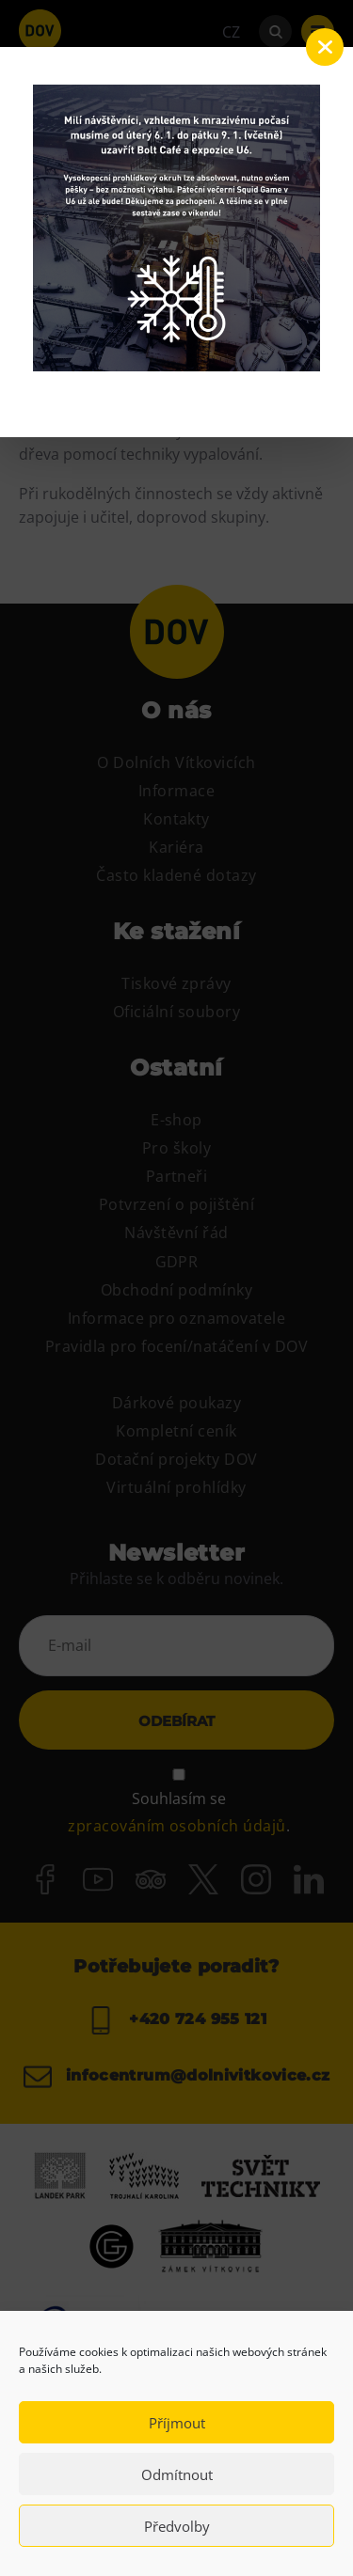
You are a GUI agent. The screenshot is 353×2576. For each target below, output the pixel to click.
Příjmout (177, 2422)
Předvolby (177, 2526)
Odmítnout (177, 2474)
